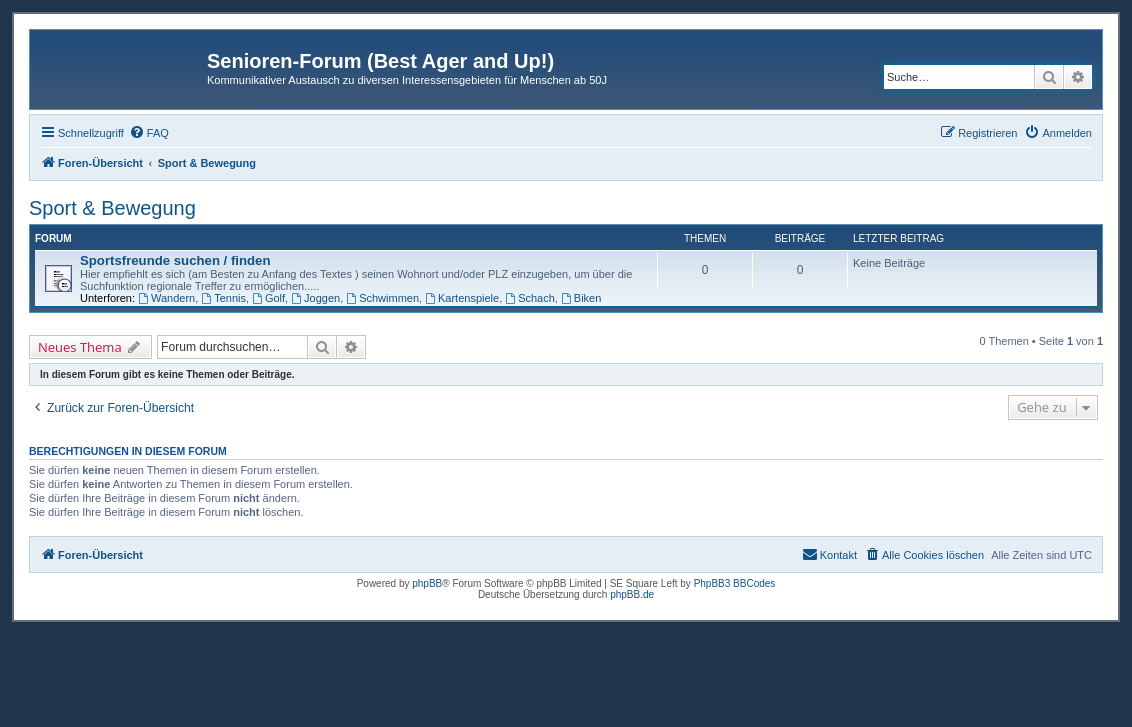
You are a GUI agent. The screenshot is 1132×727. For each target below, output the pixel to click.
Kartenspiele (462, 298)
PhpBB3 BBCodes (735, 583)
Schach (530, 298)
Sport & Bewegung (112, 208)
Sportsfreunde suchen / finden (175, 260)
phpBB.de (632, 594)
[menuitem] (149, 133)
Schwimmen (382, 298)
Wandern (166, 298)
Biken (581, 298)
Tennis (223, 298)
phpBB (427, 583)
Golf (268, 298)
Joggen (315, 298)
